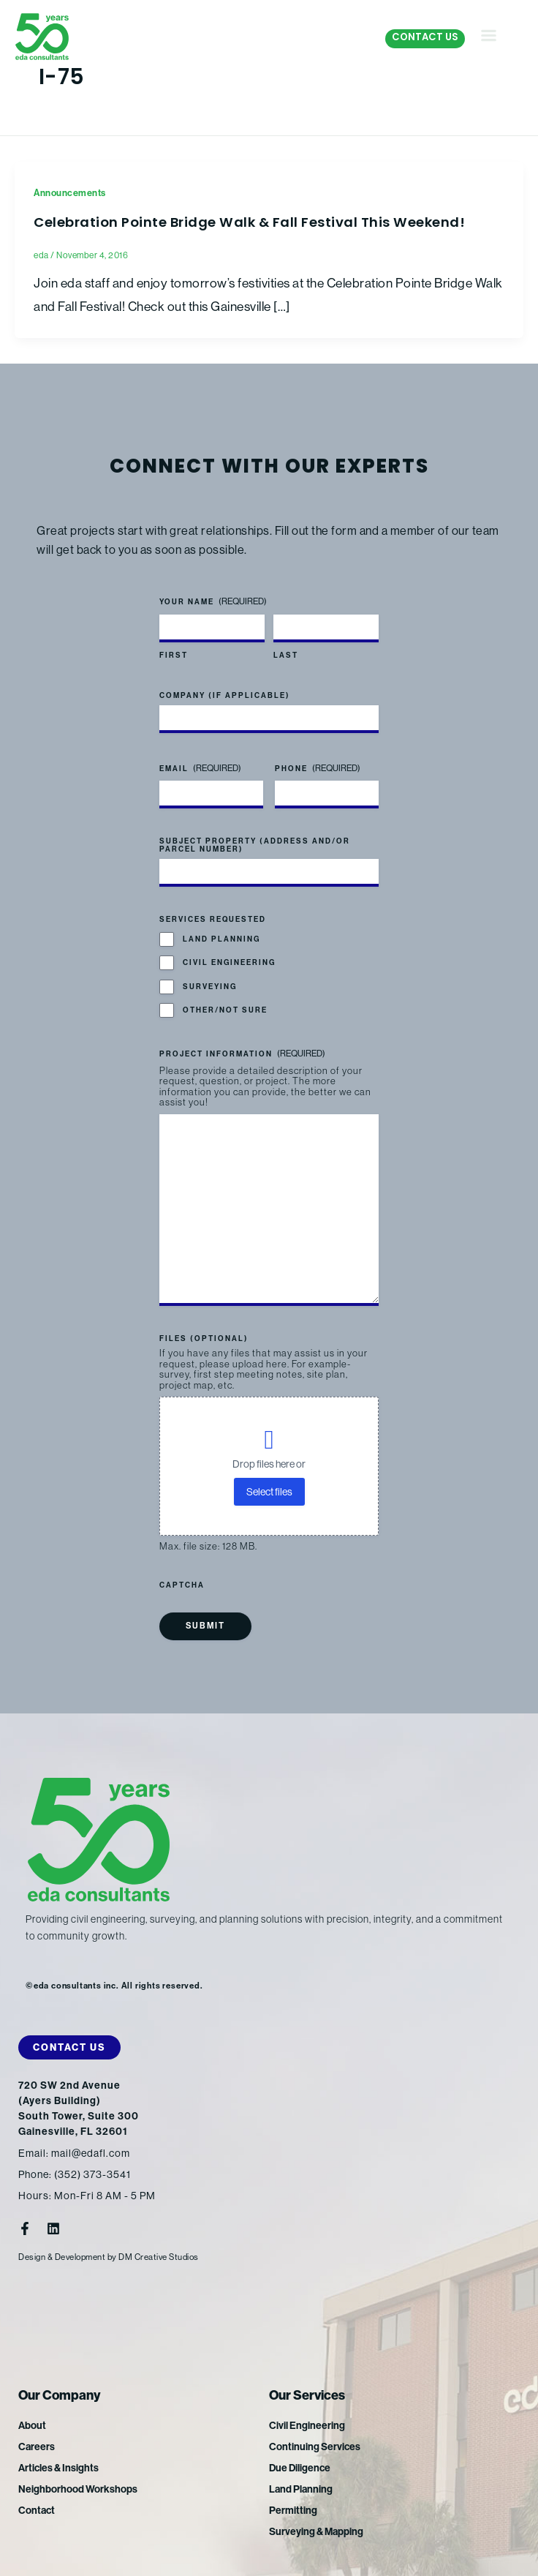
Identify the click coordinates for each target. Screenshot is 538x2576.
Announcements (70, 192)
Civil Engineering (229, 962)
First (173, 655)
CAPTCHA (182, 1585)
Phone (317, 768)
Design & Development (61, 2257)
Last (285, 655)
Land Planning (221, 939)
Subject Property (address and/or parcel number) (254, 845)
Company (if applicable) (224, 695)
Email (200, 768)
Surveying (210, 987)
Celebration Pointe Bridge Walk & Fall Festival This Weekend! (249, 223)
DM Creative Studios (158, 2257)
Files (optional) (204, 1339)
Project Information (242, 1054)
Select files (269, 1492)
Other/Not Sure (225, 1010)
